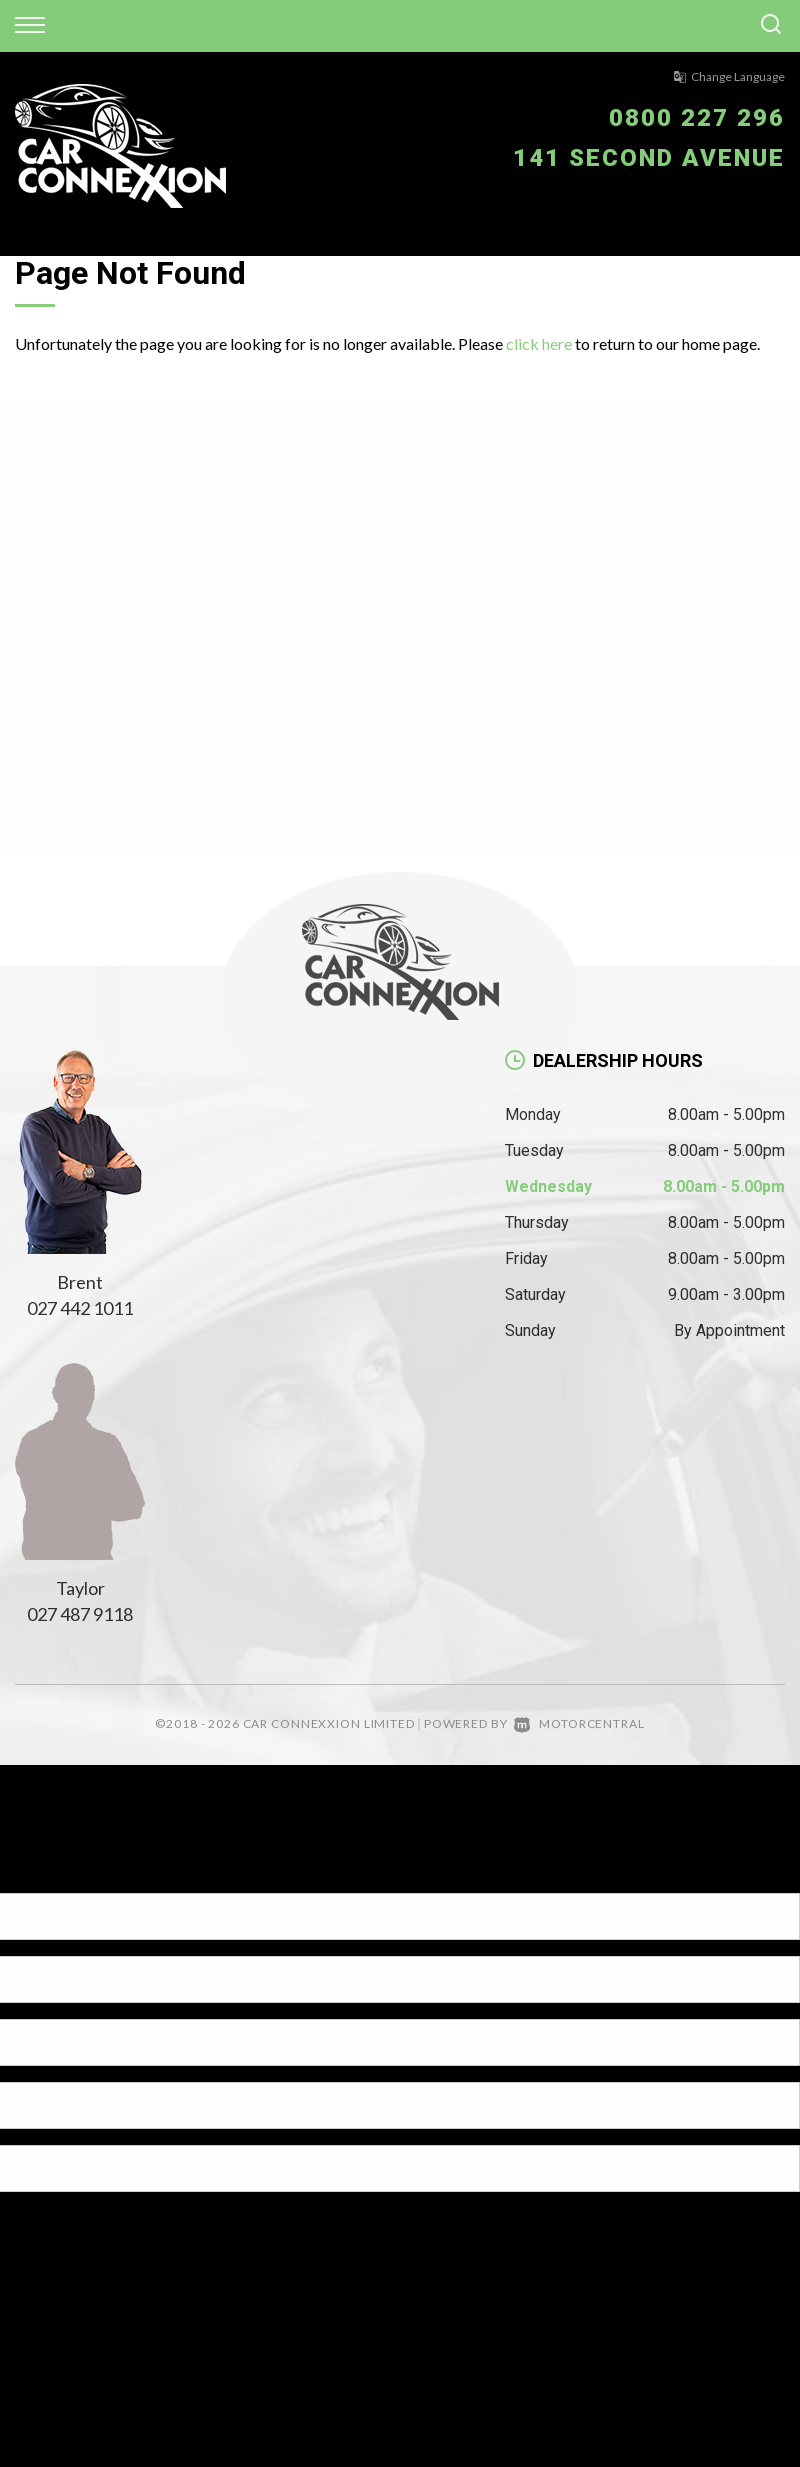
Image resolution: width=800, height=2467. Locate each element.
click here (539, 343)
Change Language (729, 76)
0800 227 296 (697, 118)
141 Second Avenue (649, 158)
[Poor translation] (49, 1875)
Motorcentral (579, 1723)
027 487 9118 (80, 1614)
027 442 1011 (80, 1308)
